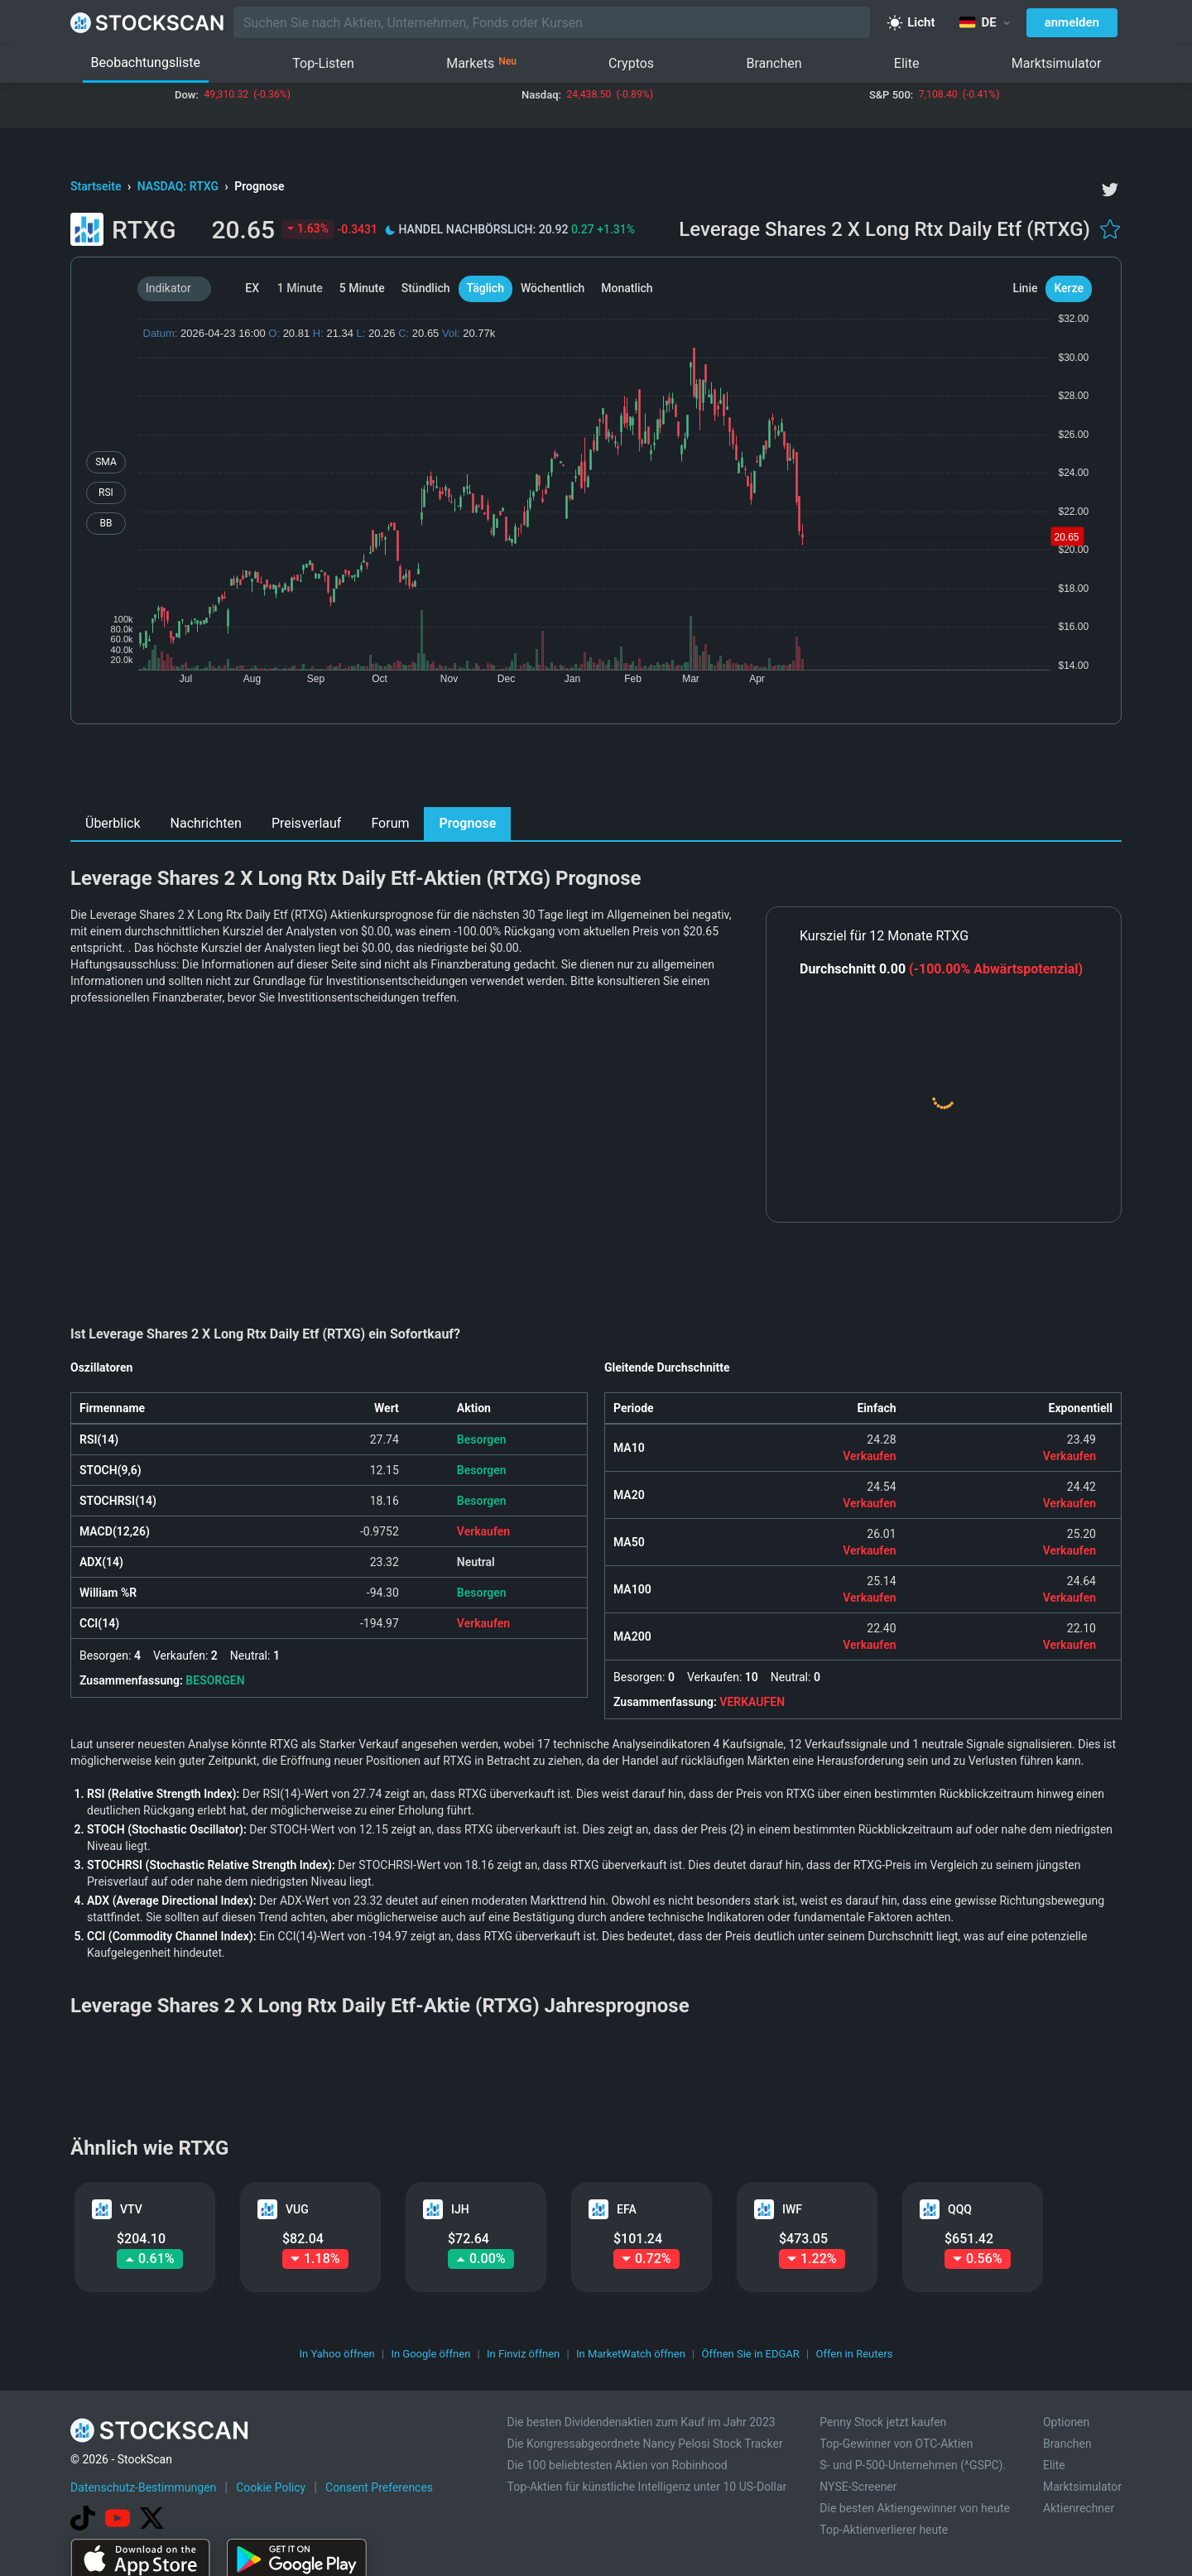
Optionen (1066, 2422)
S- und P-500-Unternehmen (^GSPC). (913, 2465)
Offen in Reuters (853, 2354)
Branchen (773, 63)
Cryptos (631, 63)
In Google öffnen (430, 2354)
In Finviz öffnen (523, 2354)
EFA (627, 2209)
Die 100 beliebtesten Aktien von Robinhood (617, 2465)
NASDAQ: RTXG (179, 186)
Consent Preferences (379, 2487)
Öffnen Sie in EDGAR (751, 2354)
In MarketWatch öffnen (630, 2354)
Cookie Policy (270, 2487)
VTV (131, 2209)
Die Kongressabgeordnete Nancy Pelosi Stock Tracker (644, 2443)
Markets (481, 64)
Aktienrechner (1078, 2508)
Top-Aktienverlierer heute (884, 2529)
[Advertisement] (596, 770)
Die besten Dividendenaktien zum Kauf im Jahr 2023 (641, 2422)
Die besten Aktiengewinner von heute (915, 2508)
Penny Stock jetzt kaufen (883, 2422)
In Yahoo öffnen (336, 2354)
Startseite (97, 186)
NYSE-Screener (858, 2486)
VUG (297, 2209)
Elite (907, 63)
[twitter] (1110, 189)
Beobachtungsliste (145, 62)
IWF (792, 2209)
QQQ (960, 2209)
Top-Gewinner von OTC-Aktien (896, 2443)
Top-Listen (323, 63)
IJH (460, 2209)
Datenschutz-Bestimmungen (143, 2487)
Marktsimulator (1057, 63)
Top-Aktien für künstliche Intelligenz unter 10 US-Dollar (646, 2486)
